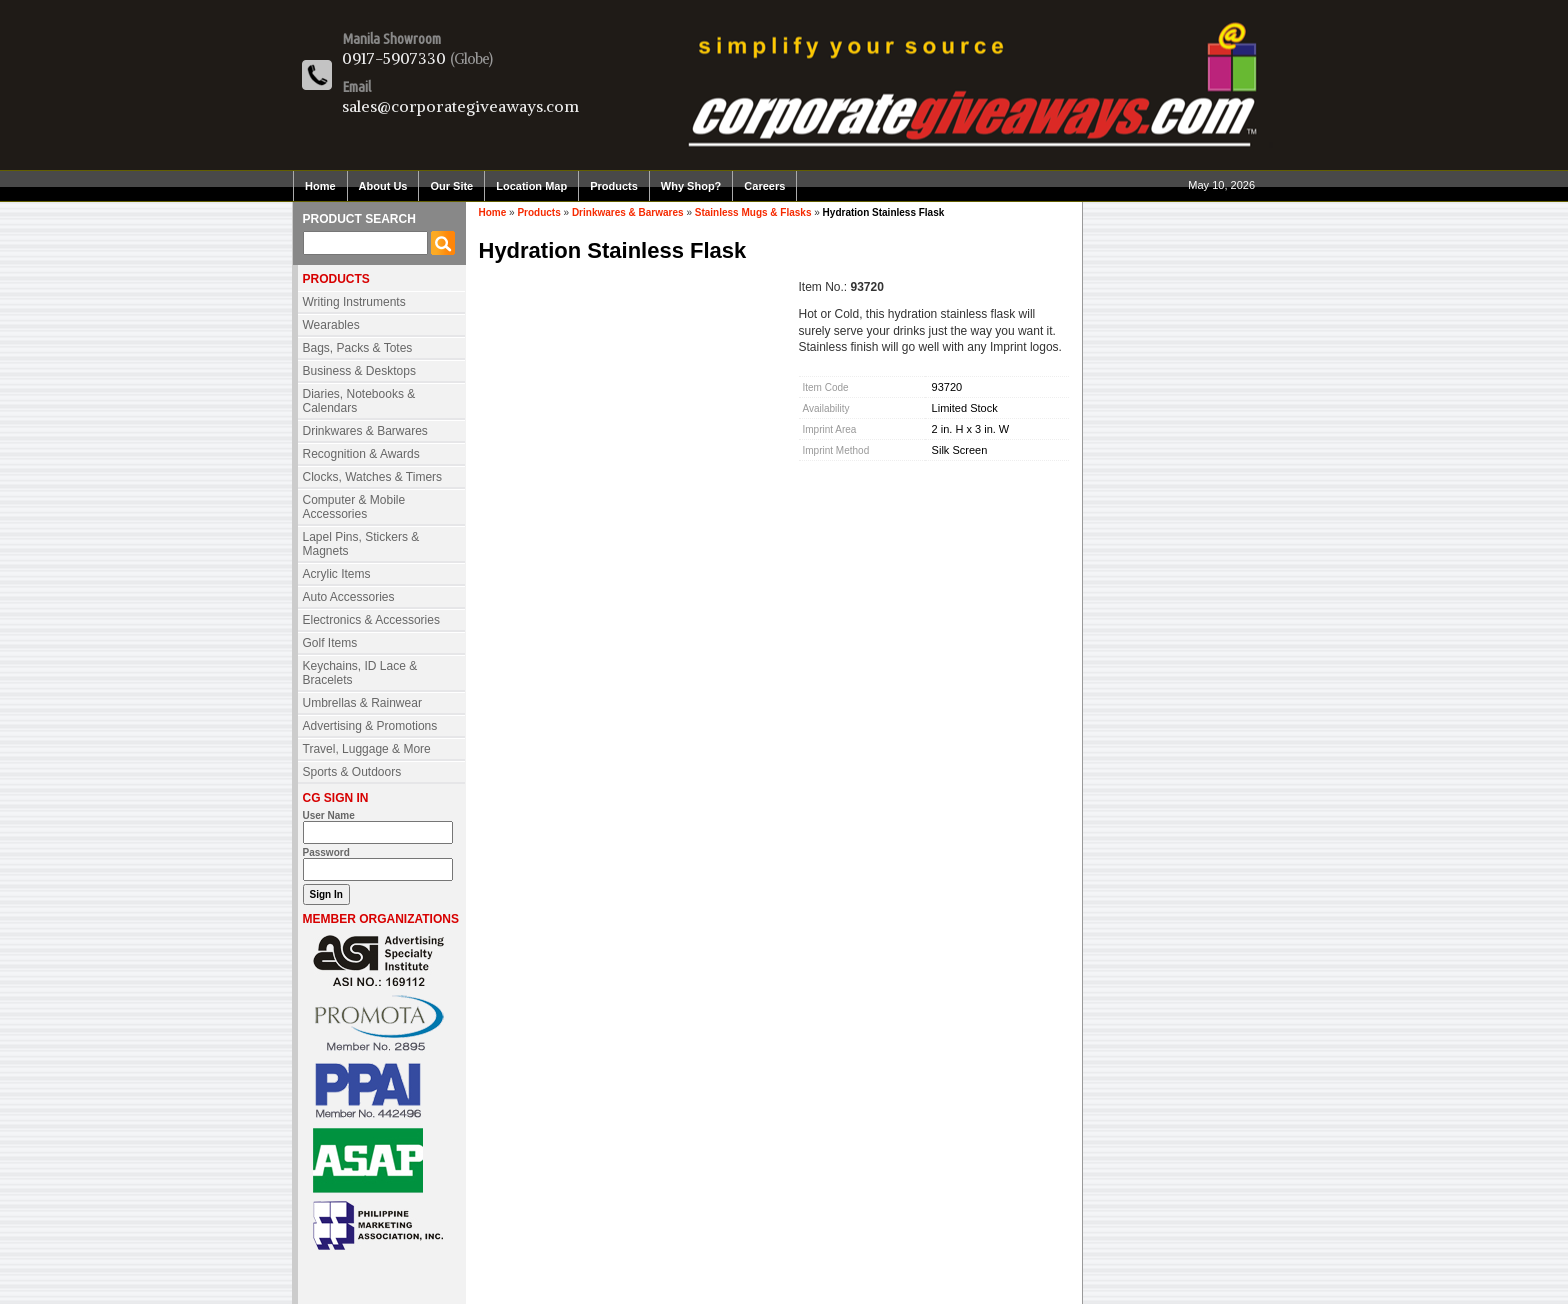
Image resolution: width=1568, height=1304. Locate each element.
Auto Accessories (349, 597)
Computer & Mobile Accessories (354, 507)
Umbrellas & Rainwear (362, 703)
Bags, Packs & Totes (358, 348)
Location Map (531, 186)
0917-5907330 (394, 58)
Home (320, 186)
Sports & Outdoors (352, 772)
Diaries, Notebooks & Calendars (359, 401)
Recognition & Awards (361, 454)
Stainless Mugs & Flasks (753, 212)
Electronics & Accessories (371, 620)
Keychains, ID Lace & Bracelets (360, 673)
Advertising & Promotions (370, 726)
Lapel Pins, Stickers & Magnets (361, 544)
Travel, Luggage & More (367, 749)
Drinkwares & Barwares (365, 431)
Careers (764, 186)
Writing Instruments (354, 302)
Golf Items (330, 643)
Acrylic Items (337, 574)
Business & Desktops (359, 371)
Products (614, 186)
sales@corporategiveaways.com (460, 106)
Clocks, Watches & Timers (373, 477)
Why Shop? (691, 186)
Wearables (331, 325)
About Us (383, 186)
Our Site (451, 186)
